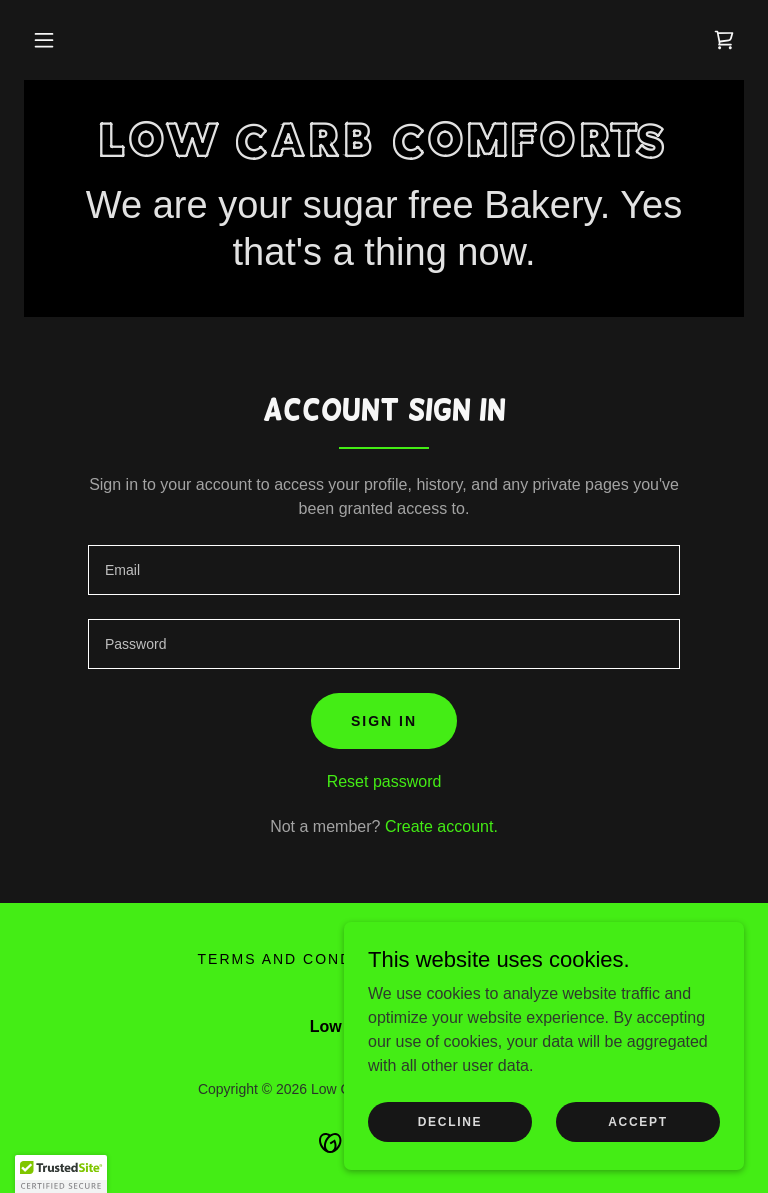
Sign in (384, 721)
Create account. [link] (441, 826)
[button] (44, 40)
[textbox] (384, 570)
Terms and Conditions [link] (305, 959)
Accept (638, 1121)
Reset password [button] (384, 781)
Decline (450, 1121)
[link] (724, 40)
